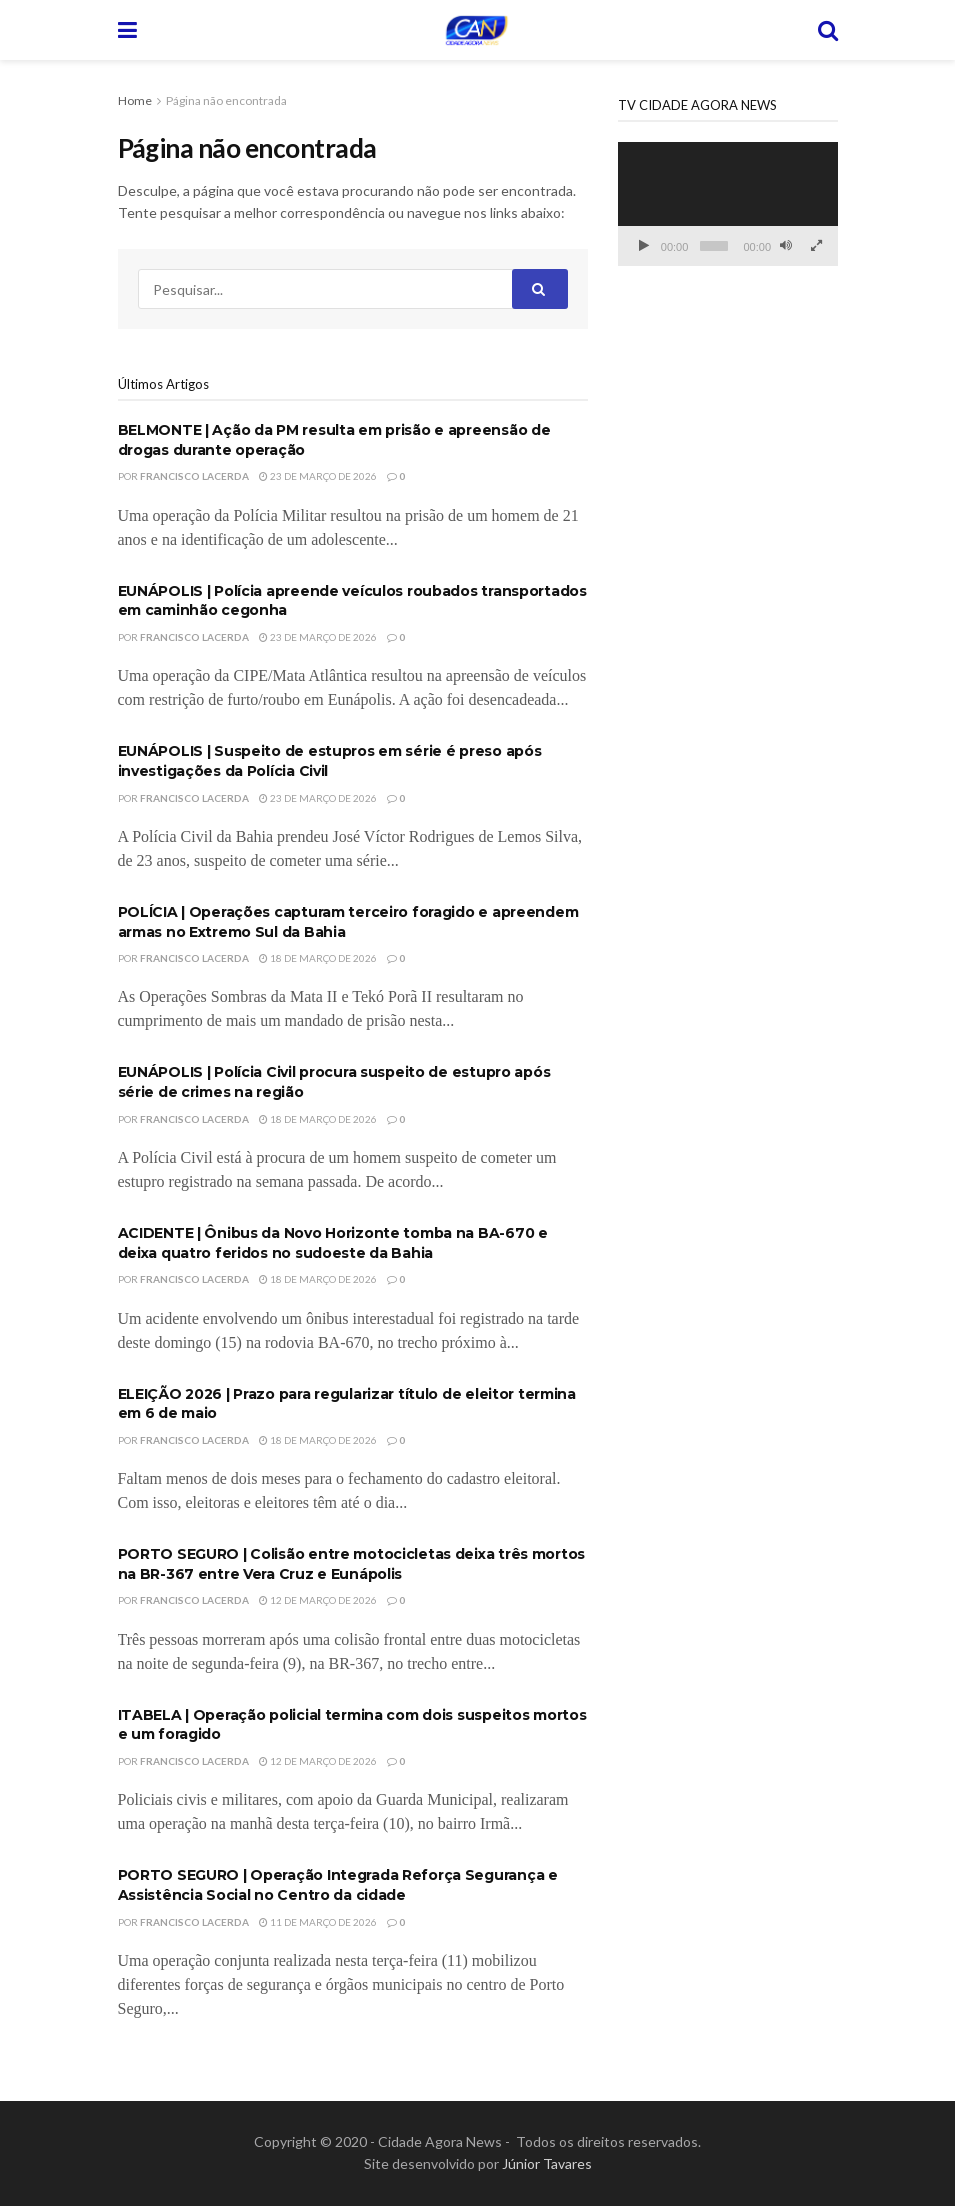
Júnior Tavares (547, 2163)
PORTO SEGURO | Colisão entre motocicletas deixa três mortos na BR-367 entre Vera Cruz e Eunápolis (351, 1564)
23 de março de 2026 (318, 476)
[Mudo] (786, 246)
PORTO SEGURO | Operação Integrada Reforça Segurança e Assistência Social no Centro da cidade (338, 1885)
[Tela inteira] (816, 246)
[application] (728, 204)
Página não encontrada (226, 100)
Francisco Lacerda (194, 476)
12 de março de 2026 (318, 1600)
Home (135, 100)
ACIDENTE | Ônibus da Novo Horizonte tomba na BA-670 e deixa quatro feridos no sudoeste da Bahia (333, 1243)
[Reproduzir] (644, 246)
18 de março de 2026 (318, 958)
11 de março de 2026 (318, 1922)
